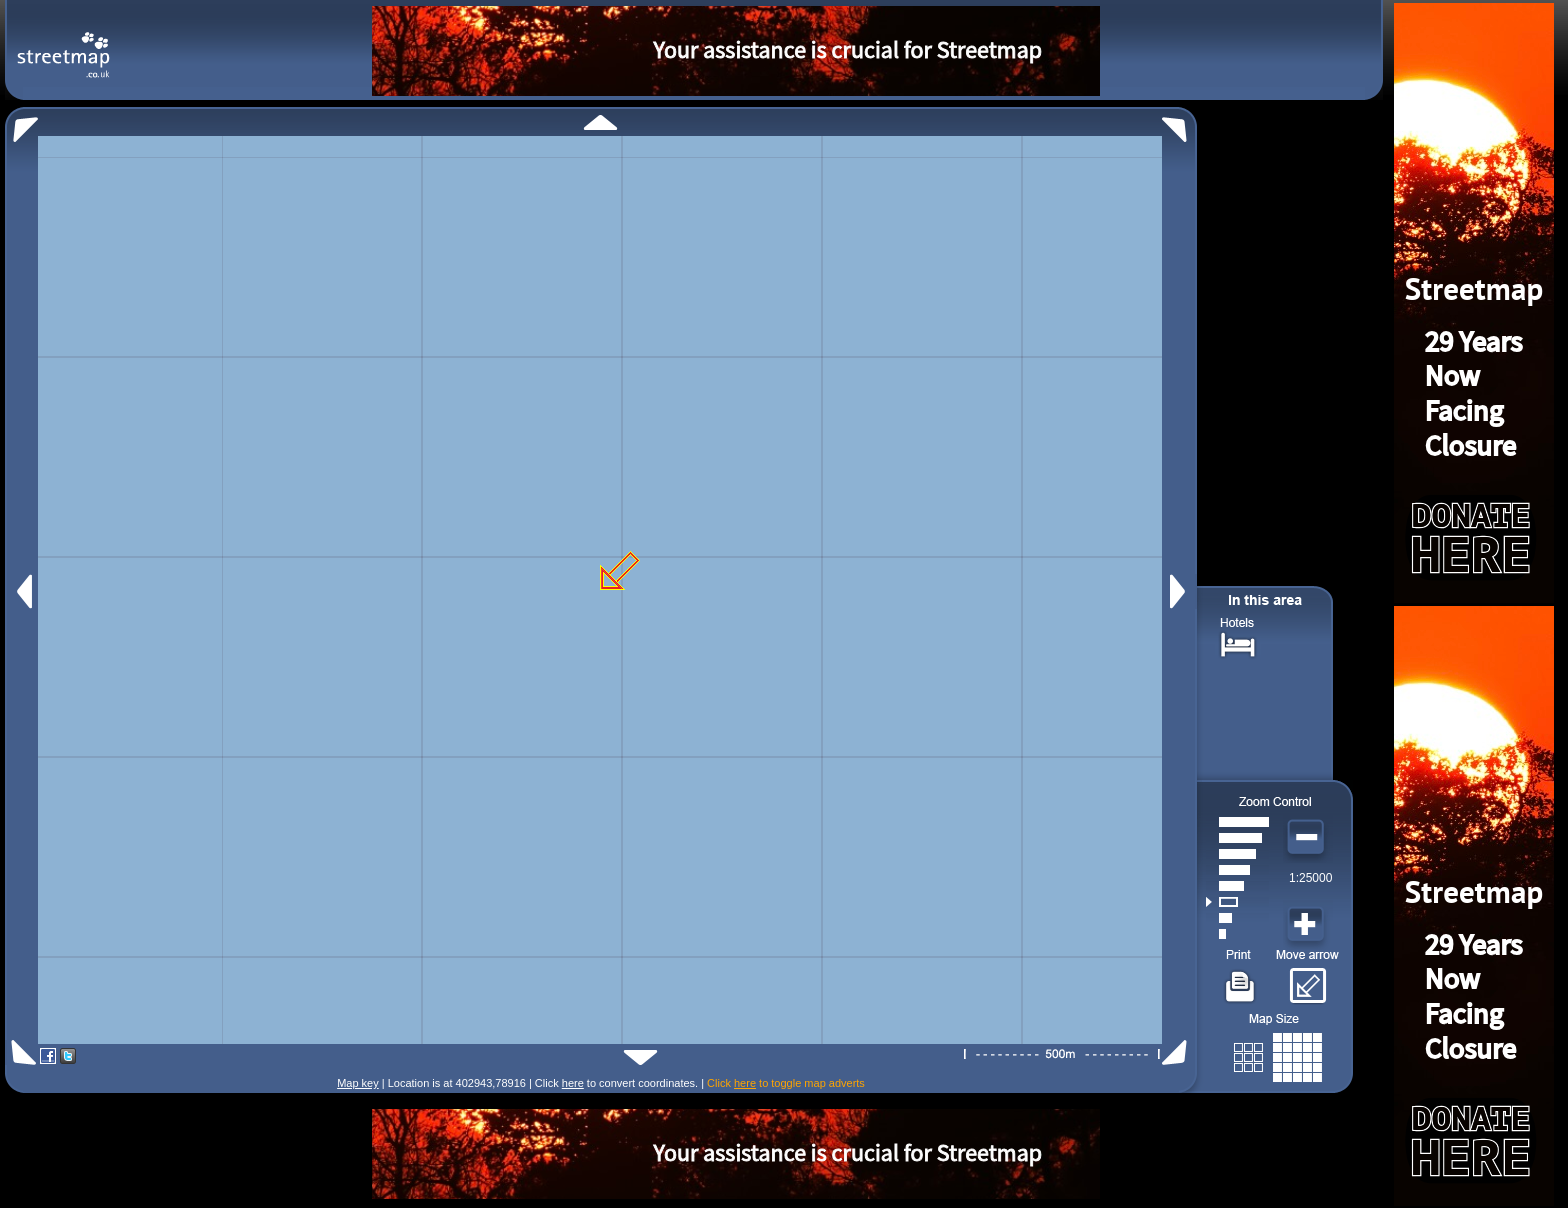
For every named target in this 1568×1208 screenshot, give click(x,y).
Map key (358, 1083)
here (573, 1083)
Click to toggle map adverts (786, 1083)
